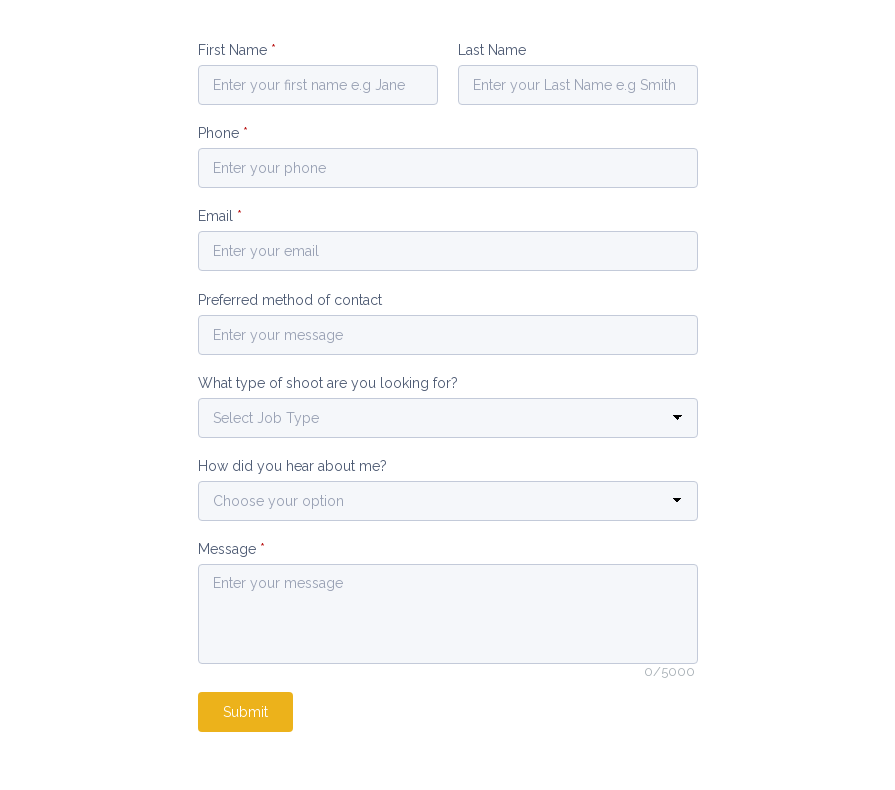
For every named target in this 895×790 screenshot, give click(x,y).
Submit (245, 712)
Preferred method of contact (290, 300)
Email (220, 216)
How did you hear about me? (292, 466)
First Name (237, 50)
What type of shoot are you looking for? (328, 383)
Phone (223, 133)
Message (231, 549)
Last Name (492, 50)
